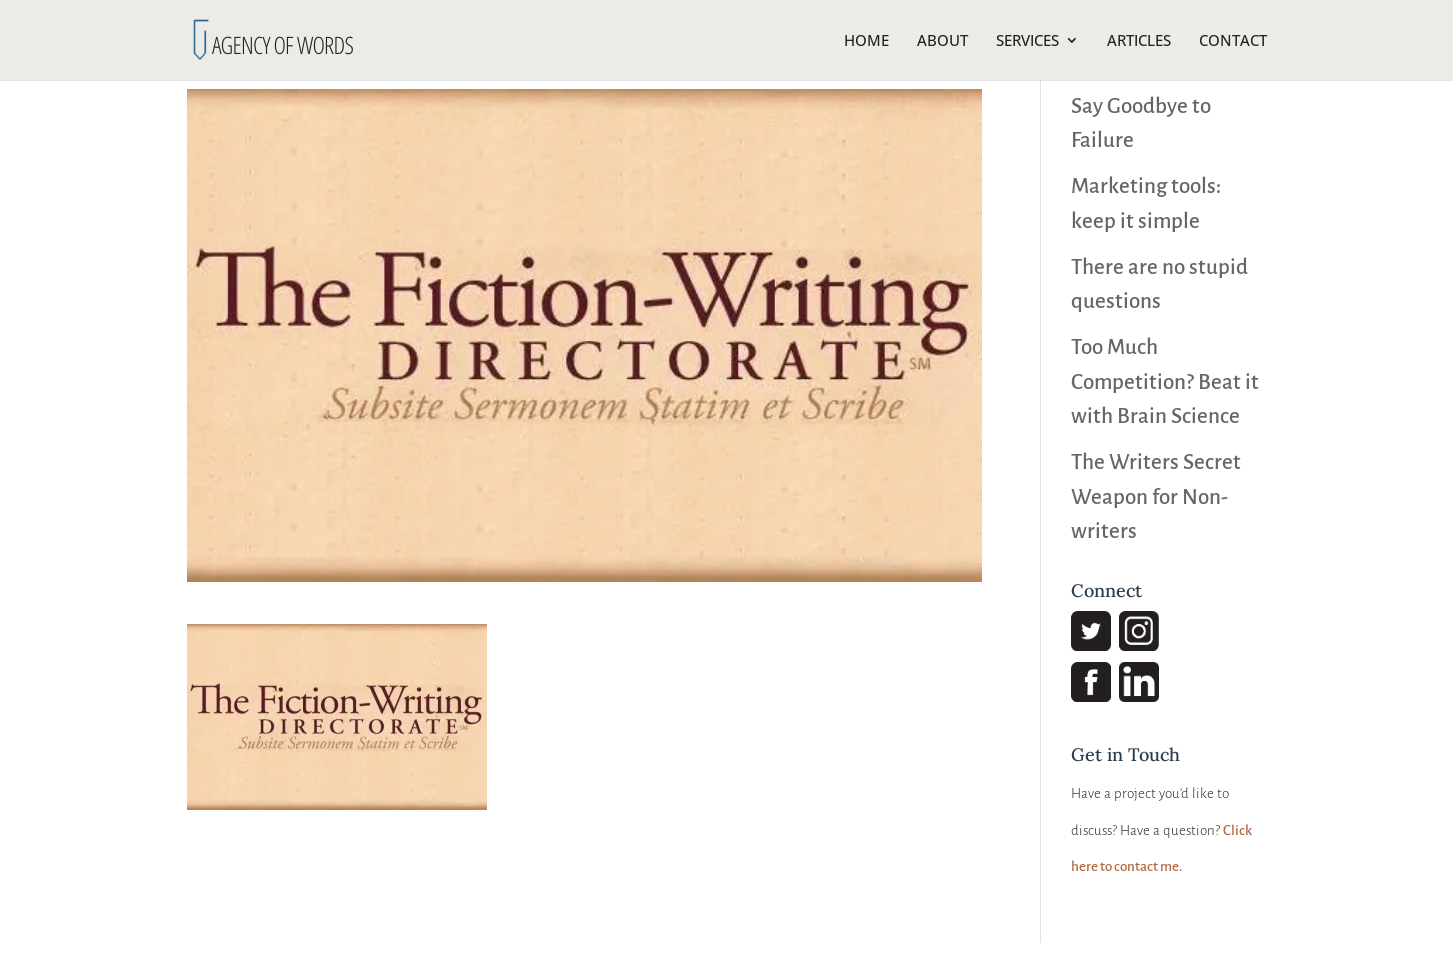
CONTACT (1233, 41)
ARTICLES (1139, 41)
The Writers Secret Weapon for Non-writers (1156, 497)
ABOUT (942, 41)
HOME (866, 41)
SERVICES (1027, 41)
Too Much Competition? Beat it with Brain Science (1165, 382)
